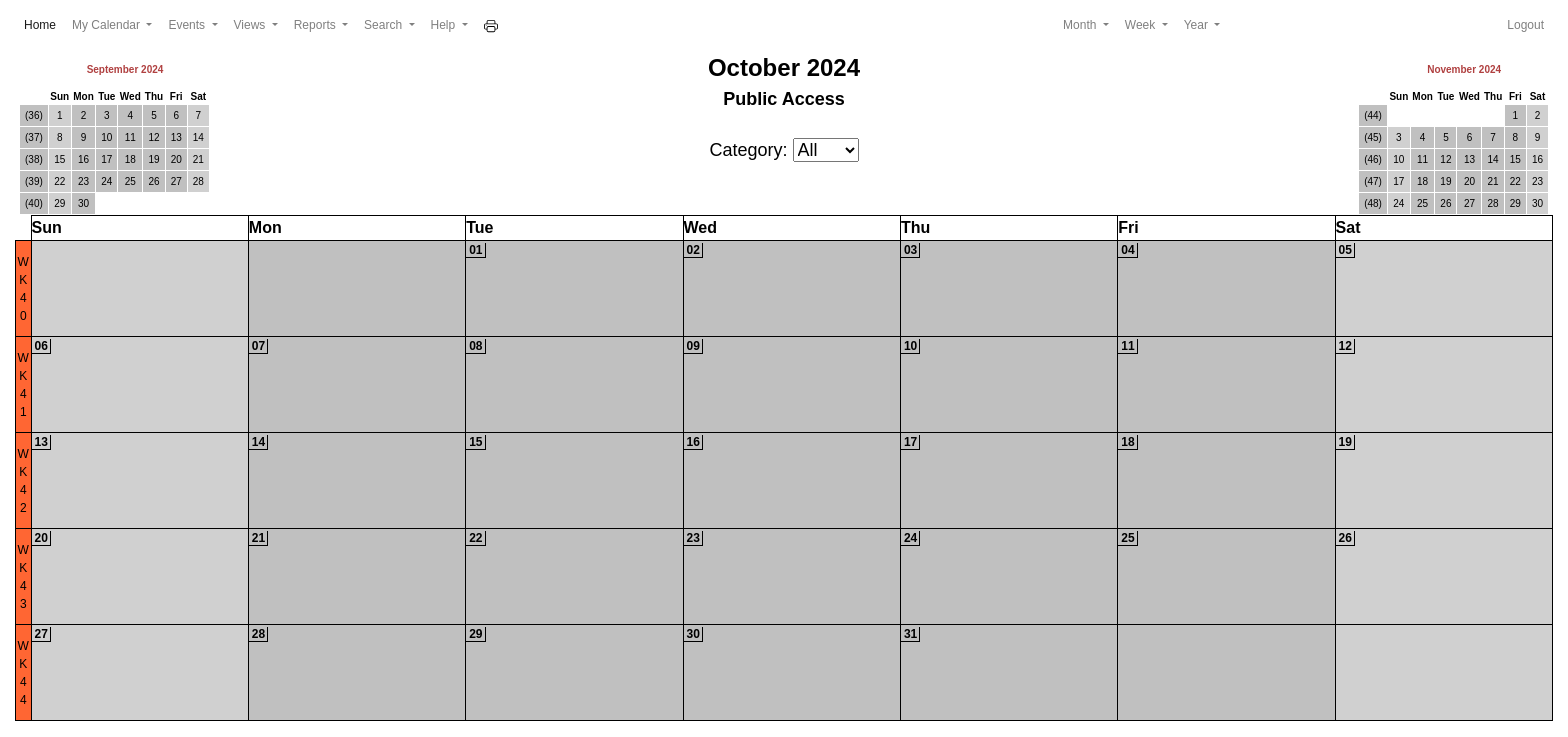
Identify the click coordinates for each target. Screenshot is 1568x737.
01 (475, 250)
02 (693, 250)
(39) (34, 181)
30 (83, 203)
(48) (1373, 203)
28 (198, 181)
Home (44, 23)
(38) (34, 159)
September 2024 (125, 69)
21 (198, 159)
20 (176, 159)
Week (1142, 25)
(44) (1373, 115)
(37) (34, 137)
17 (106, 159)
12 (153, 137)
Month (1081, 25)
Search (384, 25)
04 (1127, 250)
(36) (34, 115)
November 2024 (1464, 69)
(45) (1373, 137)
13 (176, 137)
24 (106, 181)
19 (153, 159)
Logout (1525, 25)
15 (59, 159)
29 (59, 203)
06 (41, 346)
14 (198, 137)
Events (188, 25)
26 (153, 181)
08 (475, 346)
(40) (34, 203)
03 (910, 250)
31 (910, 634)
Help (445, 25)
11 (130, 137)
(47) (1373, 181)
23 (83, 181)
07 (258, 346)
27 (176, 181)
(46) (1373, 159)
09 (693, 346)
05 (1345, 250)
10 (106, 137)
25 (130, 181)
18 (130, 159)
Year (1198, 25)
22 (59, 181)
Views (251, 25)
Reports (316, 25)
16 (83, 159)
